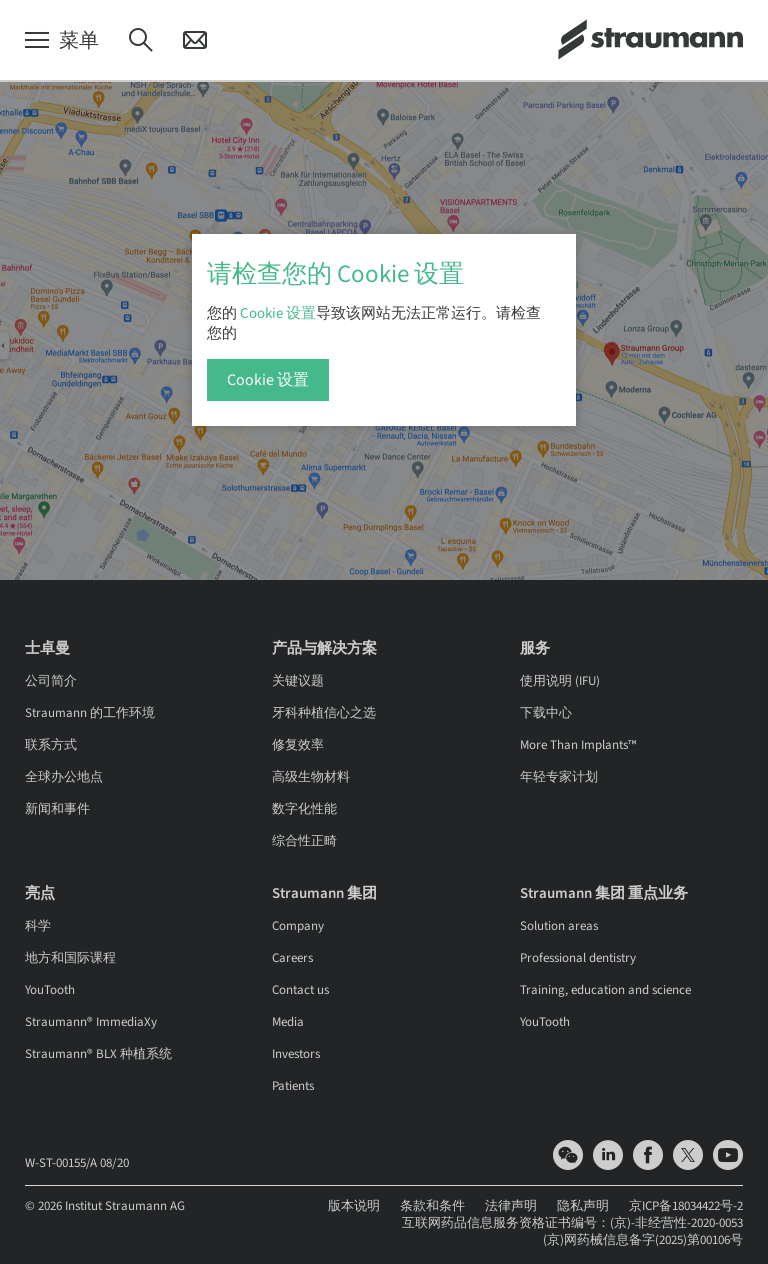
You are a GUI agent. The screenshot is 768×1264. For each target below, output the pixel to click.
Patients (293, 1086)
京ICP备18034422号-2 (686, 1206)
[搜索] (141, 41)
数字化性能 (304, 809)
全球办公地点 (64, 777)
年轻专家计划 (559, 777)
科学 (38, 926)
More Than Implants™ (578, 745)
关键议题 (298, 681)
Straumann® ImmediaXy (91, 1022)
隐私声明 (583, 1206)
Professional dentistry (578, 958)
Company (298, 926)
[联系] (195, 41)
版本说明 (354, 1206)
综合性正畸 (304, 841)
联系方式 (51, 745)
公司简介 (51, 681)
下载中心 (546, 713)
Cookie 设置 (268, 380)
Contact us (300, 990)
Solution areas (559, 926)
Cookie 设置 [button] (278, 313)
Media (288, 1022)
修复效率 (298, 745)
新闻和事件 (57, 809)
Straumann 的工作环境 (90, 713)
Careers (292, 958)
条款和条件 (432, 1206)
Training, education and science (605, 990)
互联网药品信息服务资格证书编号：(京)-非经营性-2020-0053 (572, 1223)
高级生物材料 (311, 777)
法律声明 (511, 1206)
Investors (296, 1054)
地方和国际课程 (70, 958)
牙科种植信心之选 (324, 713)
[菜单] (62, 41)
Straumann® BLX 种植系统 (98, 1054)
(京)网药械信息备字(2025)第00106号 (643, 1240)
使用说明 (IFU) (560, 681)
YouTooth (50, 990)
